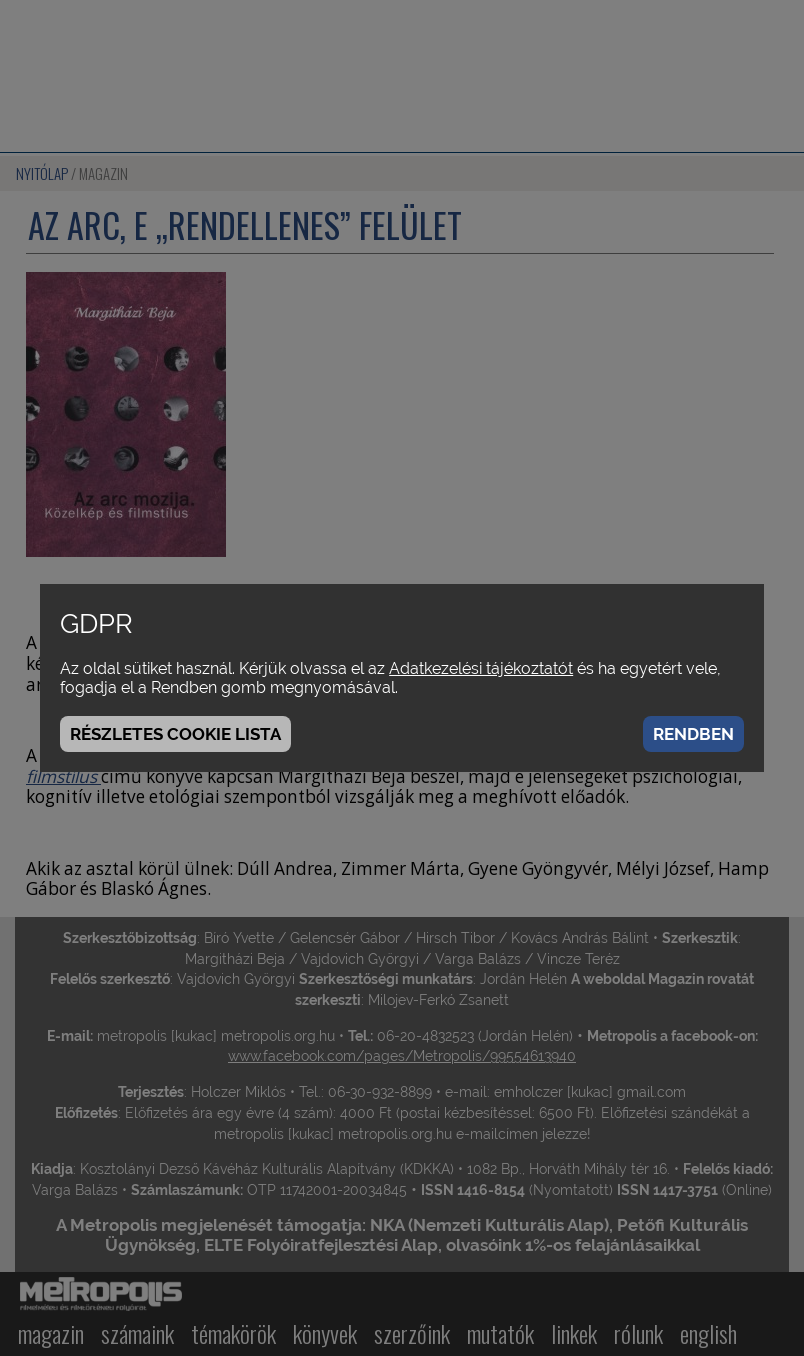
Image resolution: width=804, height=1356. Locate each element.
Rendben (693, 734)
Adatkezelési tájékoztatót (481, 668)
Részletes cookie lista (175, 734)
